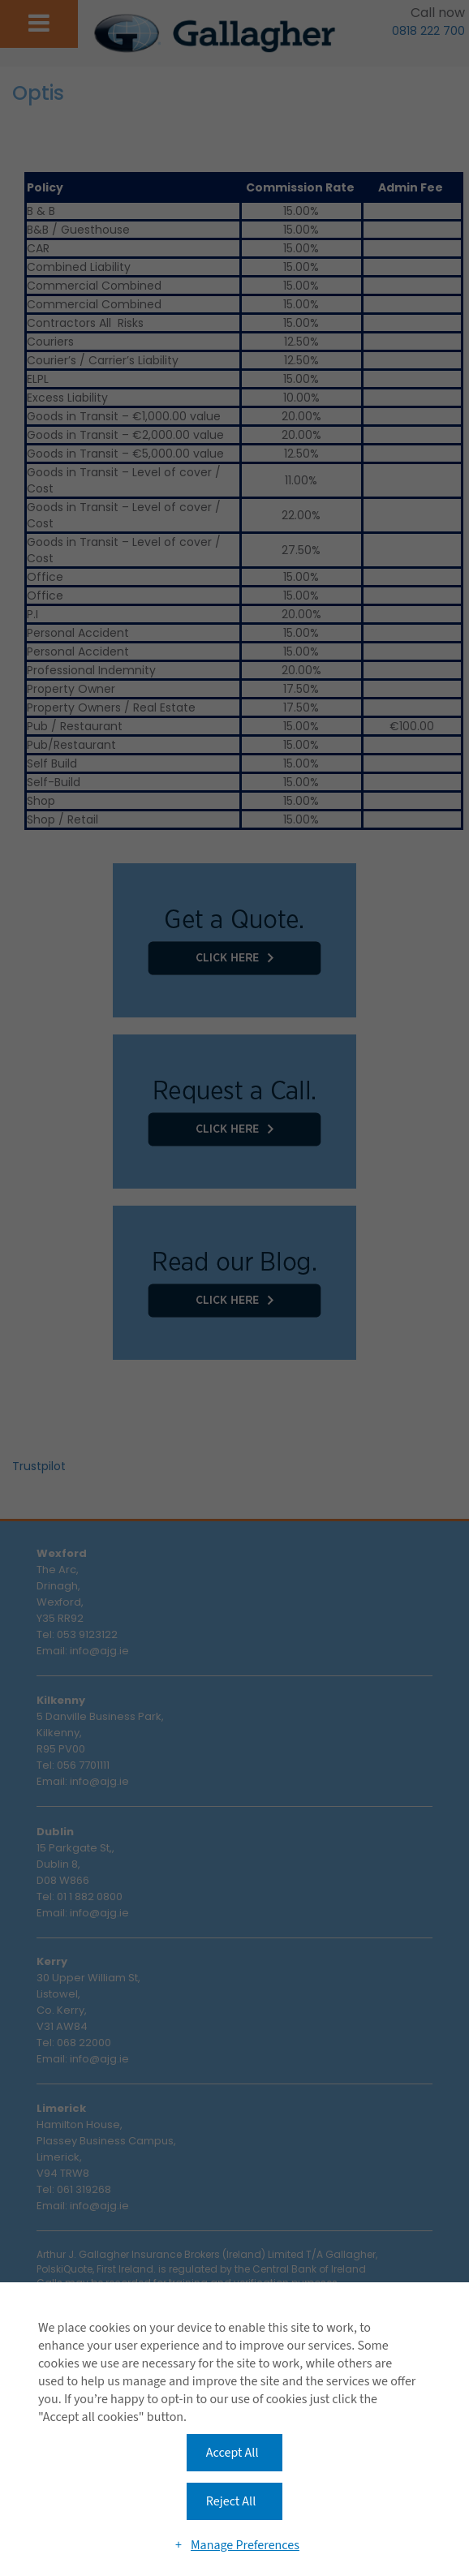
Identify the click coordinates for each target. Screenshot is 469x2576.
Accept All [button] (232, 2453)
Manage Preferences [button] (245, 2545)
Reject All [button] (231, 2501)
